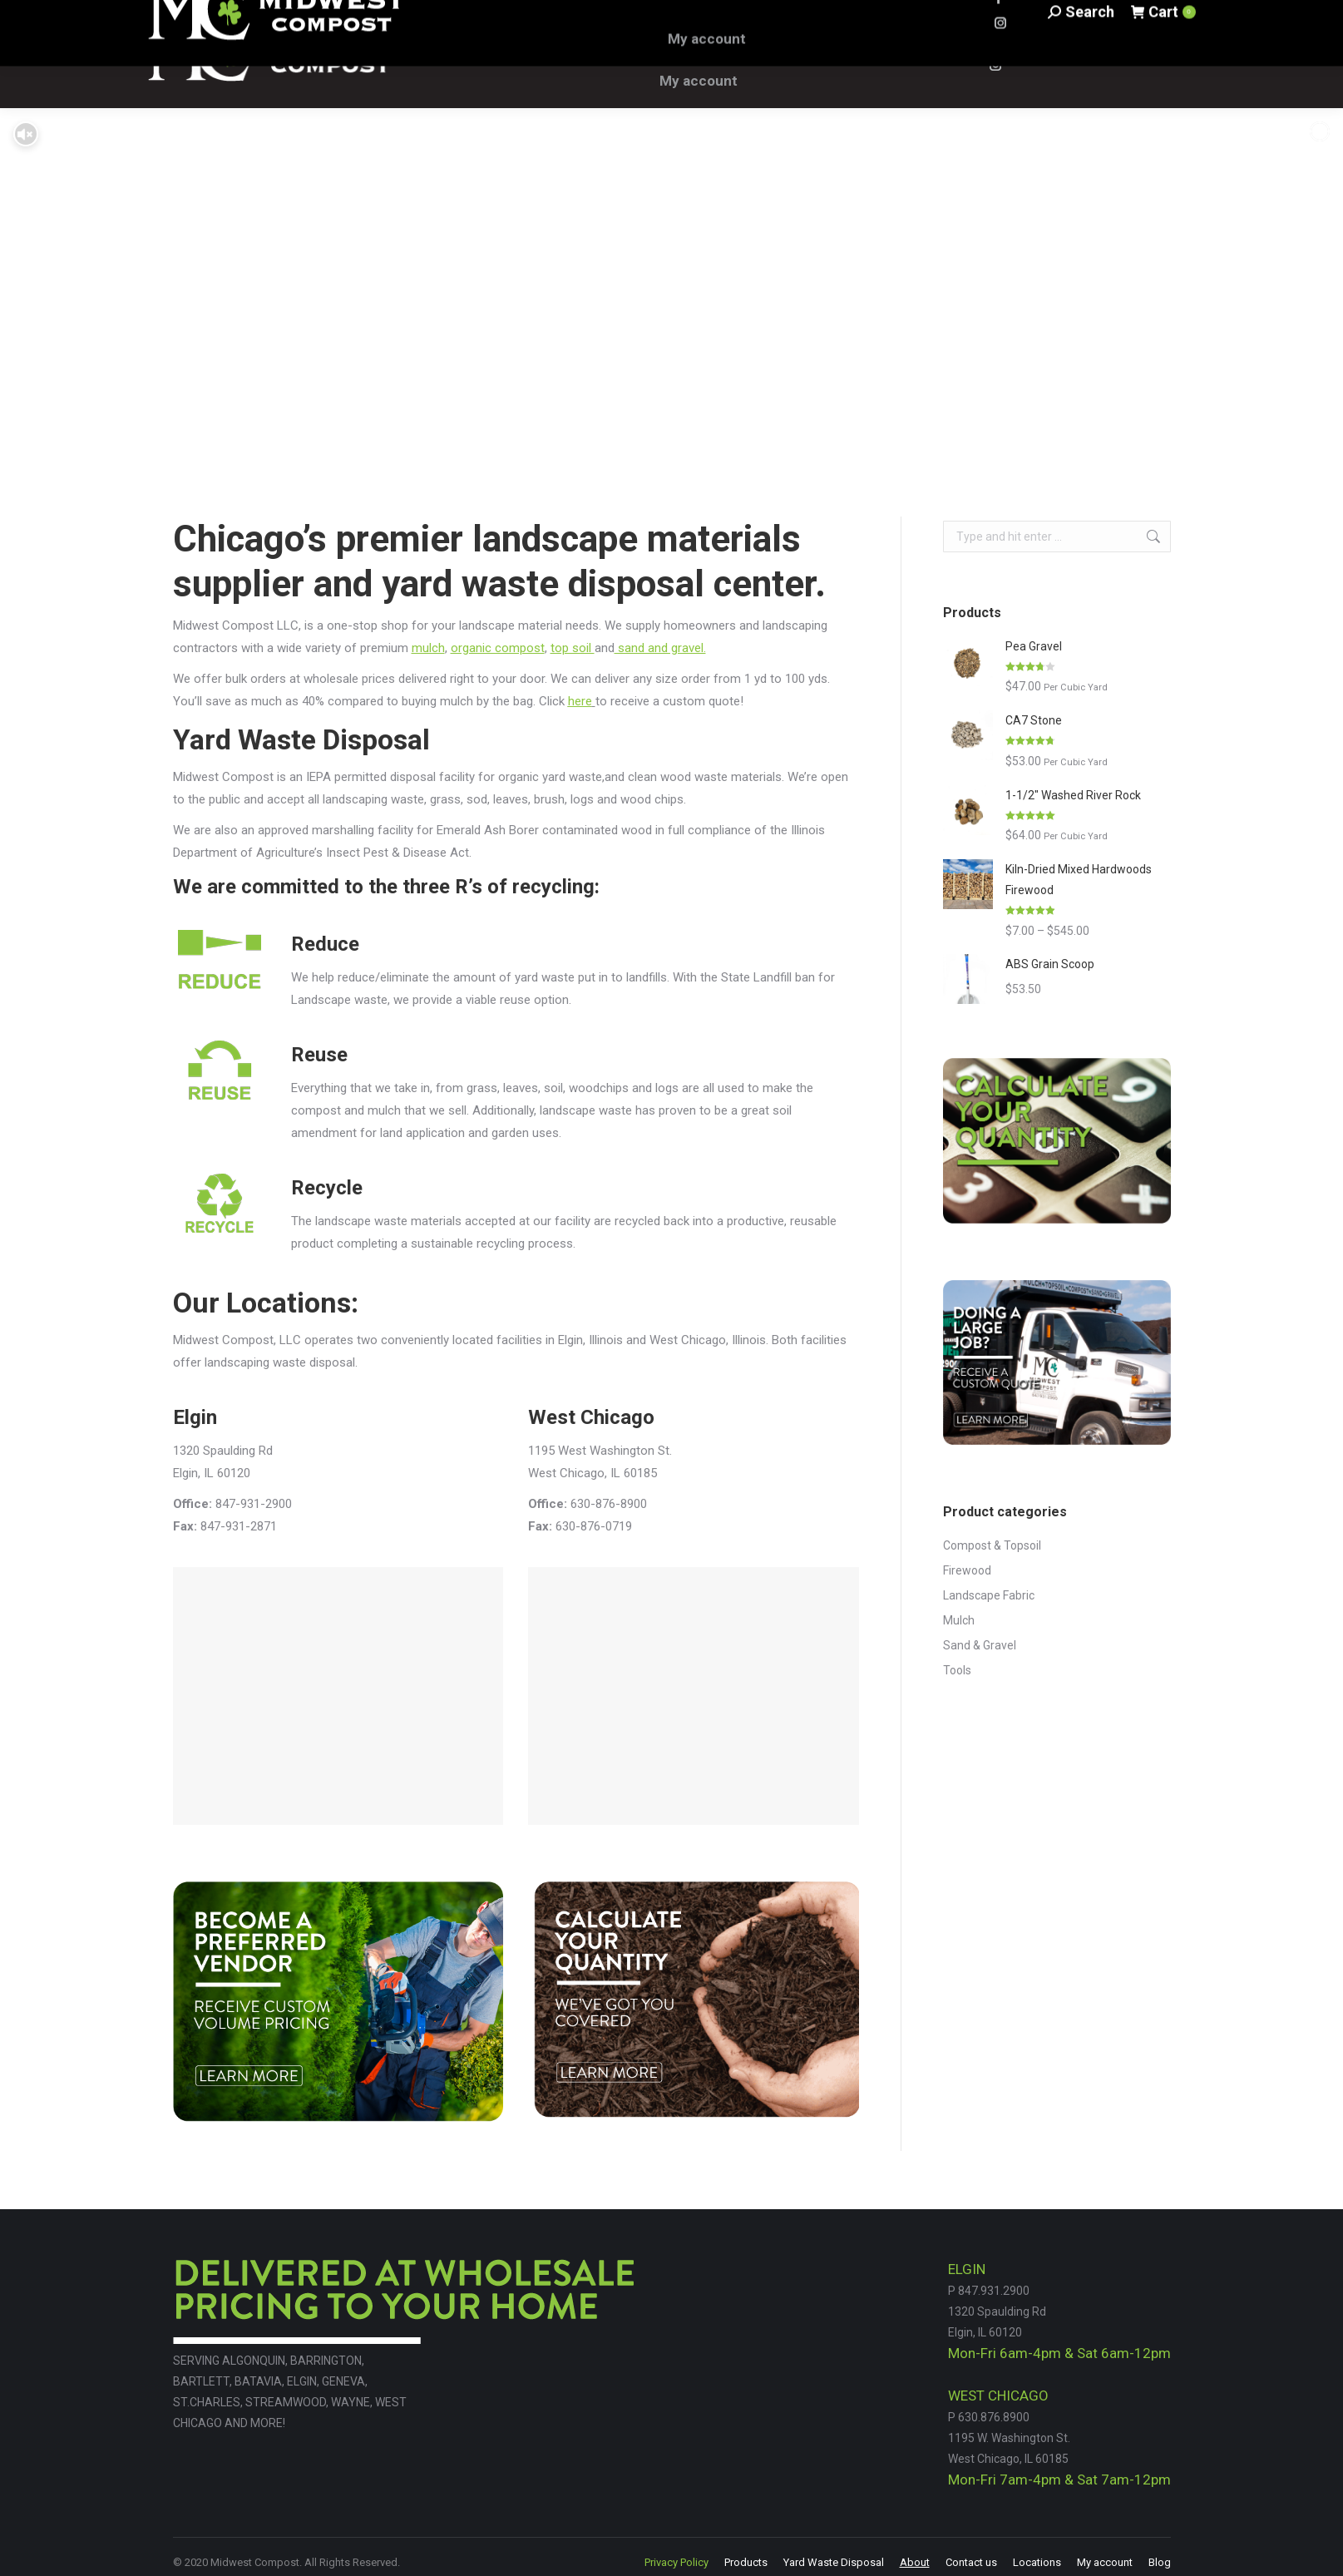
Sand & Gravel (979, 1645)
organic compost (498, 647)
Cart (1162, 53)
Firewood (967, 1570)
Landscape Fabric (988, 1595)
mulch (428, 647)
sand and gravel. (660, 647)
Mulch (959, 1620)
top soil (573, 647)
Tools (957, 1670)
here (580, 701)
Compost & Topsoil (992, 1545)
